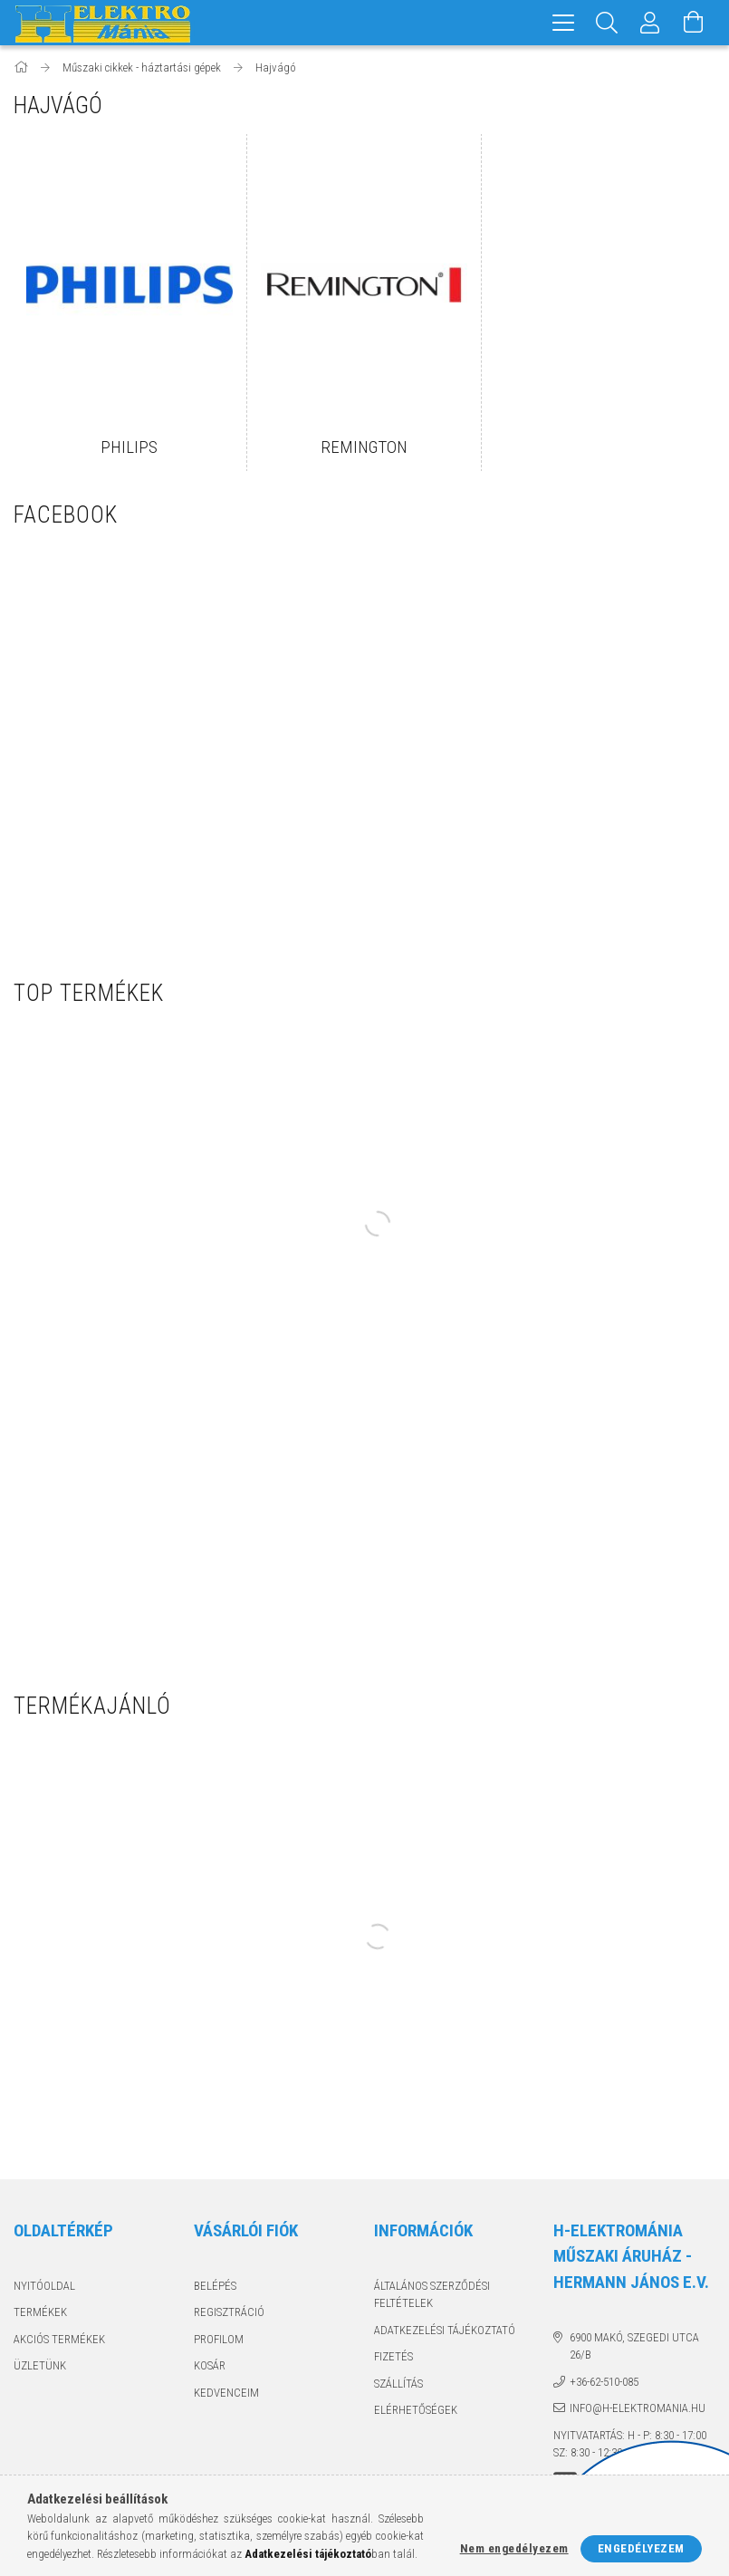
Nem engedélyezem (514, 2548)
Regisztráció (229, 2312)
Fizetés (393, 2356)
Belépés (215, 2285)
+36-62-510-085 (604, 2382)
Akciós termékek (59, 2339)
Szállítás (398, 2383)
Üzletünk (40, 2365)
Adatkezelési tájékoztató (444, 2330)
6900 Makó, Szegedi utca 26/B (634, 2346)
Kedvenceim (226, 2392)
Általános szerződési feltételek (432, 2295)
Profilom (219, 2339)
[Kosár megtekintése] (693, 22)
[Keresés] (606, 22)
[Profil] (650, 22)
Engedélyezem (641, 2548)
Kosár (209, 2365)
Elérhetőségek (415, 2410)
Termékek (40, 2312)
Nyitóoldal (44, 2285)
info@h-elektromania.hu (637, 2408)
